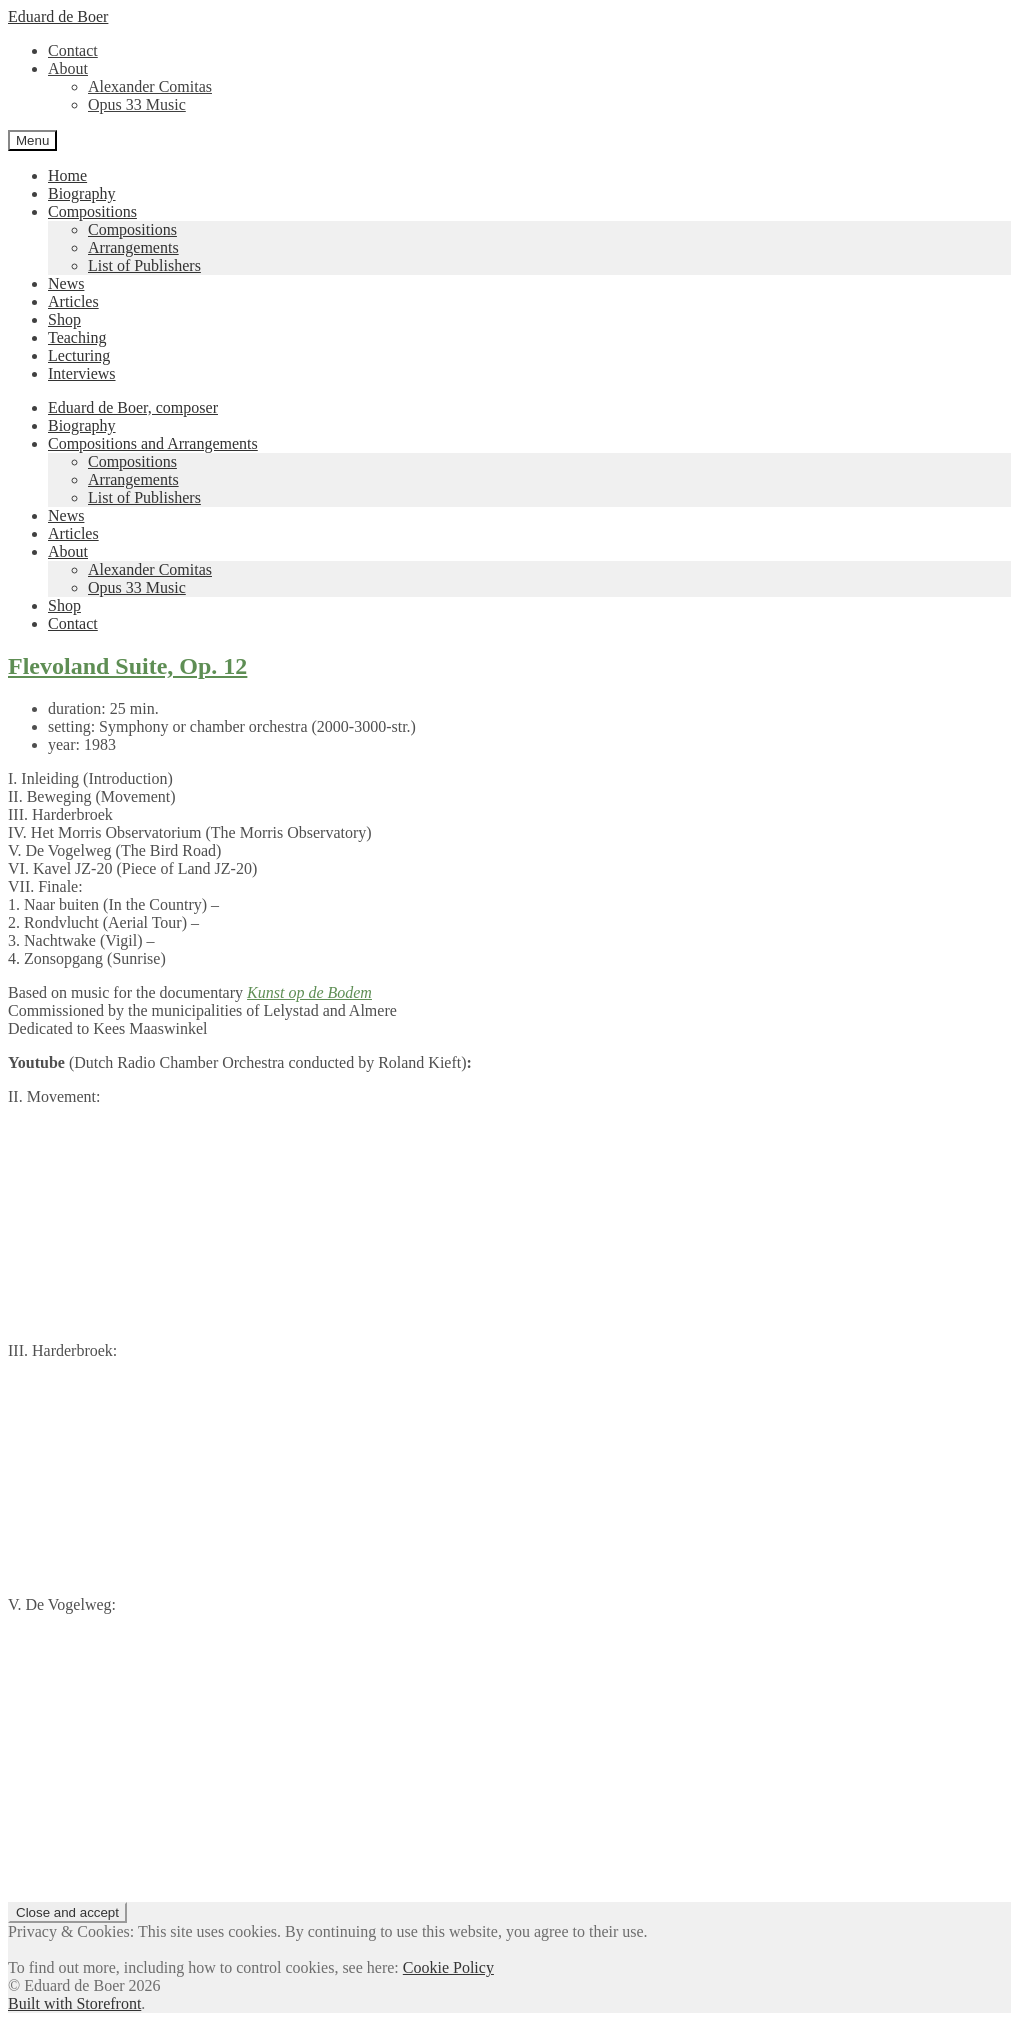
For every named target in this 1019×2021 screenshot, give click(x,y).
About (68, 68)
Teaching (77, 337)
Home (67, 175)
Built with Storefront (74, 2003)
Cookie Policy (448, 1967)
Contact (73, 50)
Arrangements (133, 247)
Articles (73, 301)
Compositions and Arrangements (153, 443)
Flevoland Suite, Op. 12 (127, 666)
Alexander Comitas (150, 86)
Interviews (82, 373)
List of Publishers (144, 265)
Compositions (92, 211)
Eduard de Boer (58, 16)
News (66, 283)
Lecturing (79, 355)
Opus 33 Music (137, 104)
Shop (64, 319)
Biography (82, 193)
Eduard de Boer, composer (133, 407)
